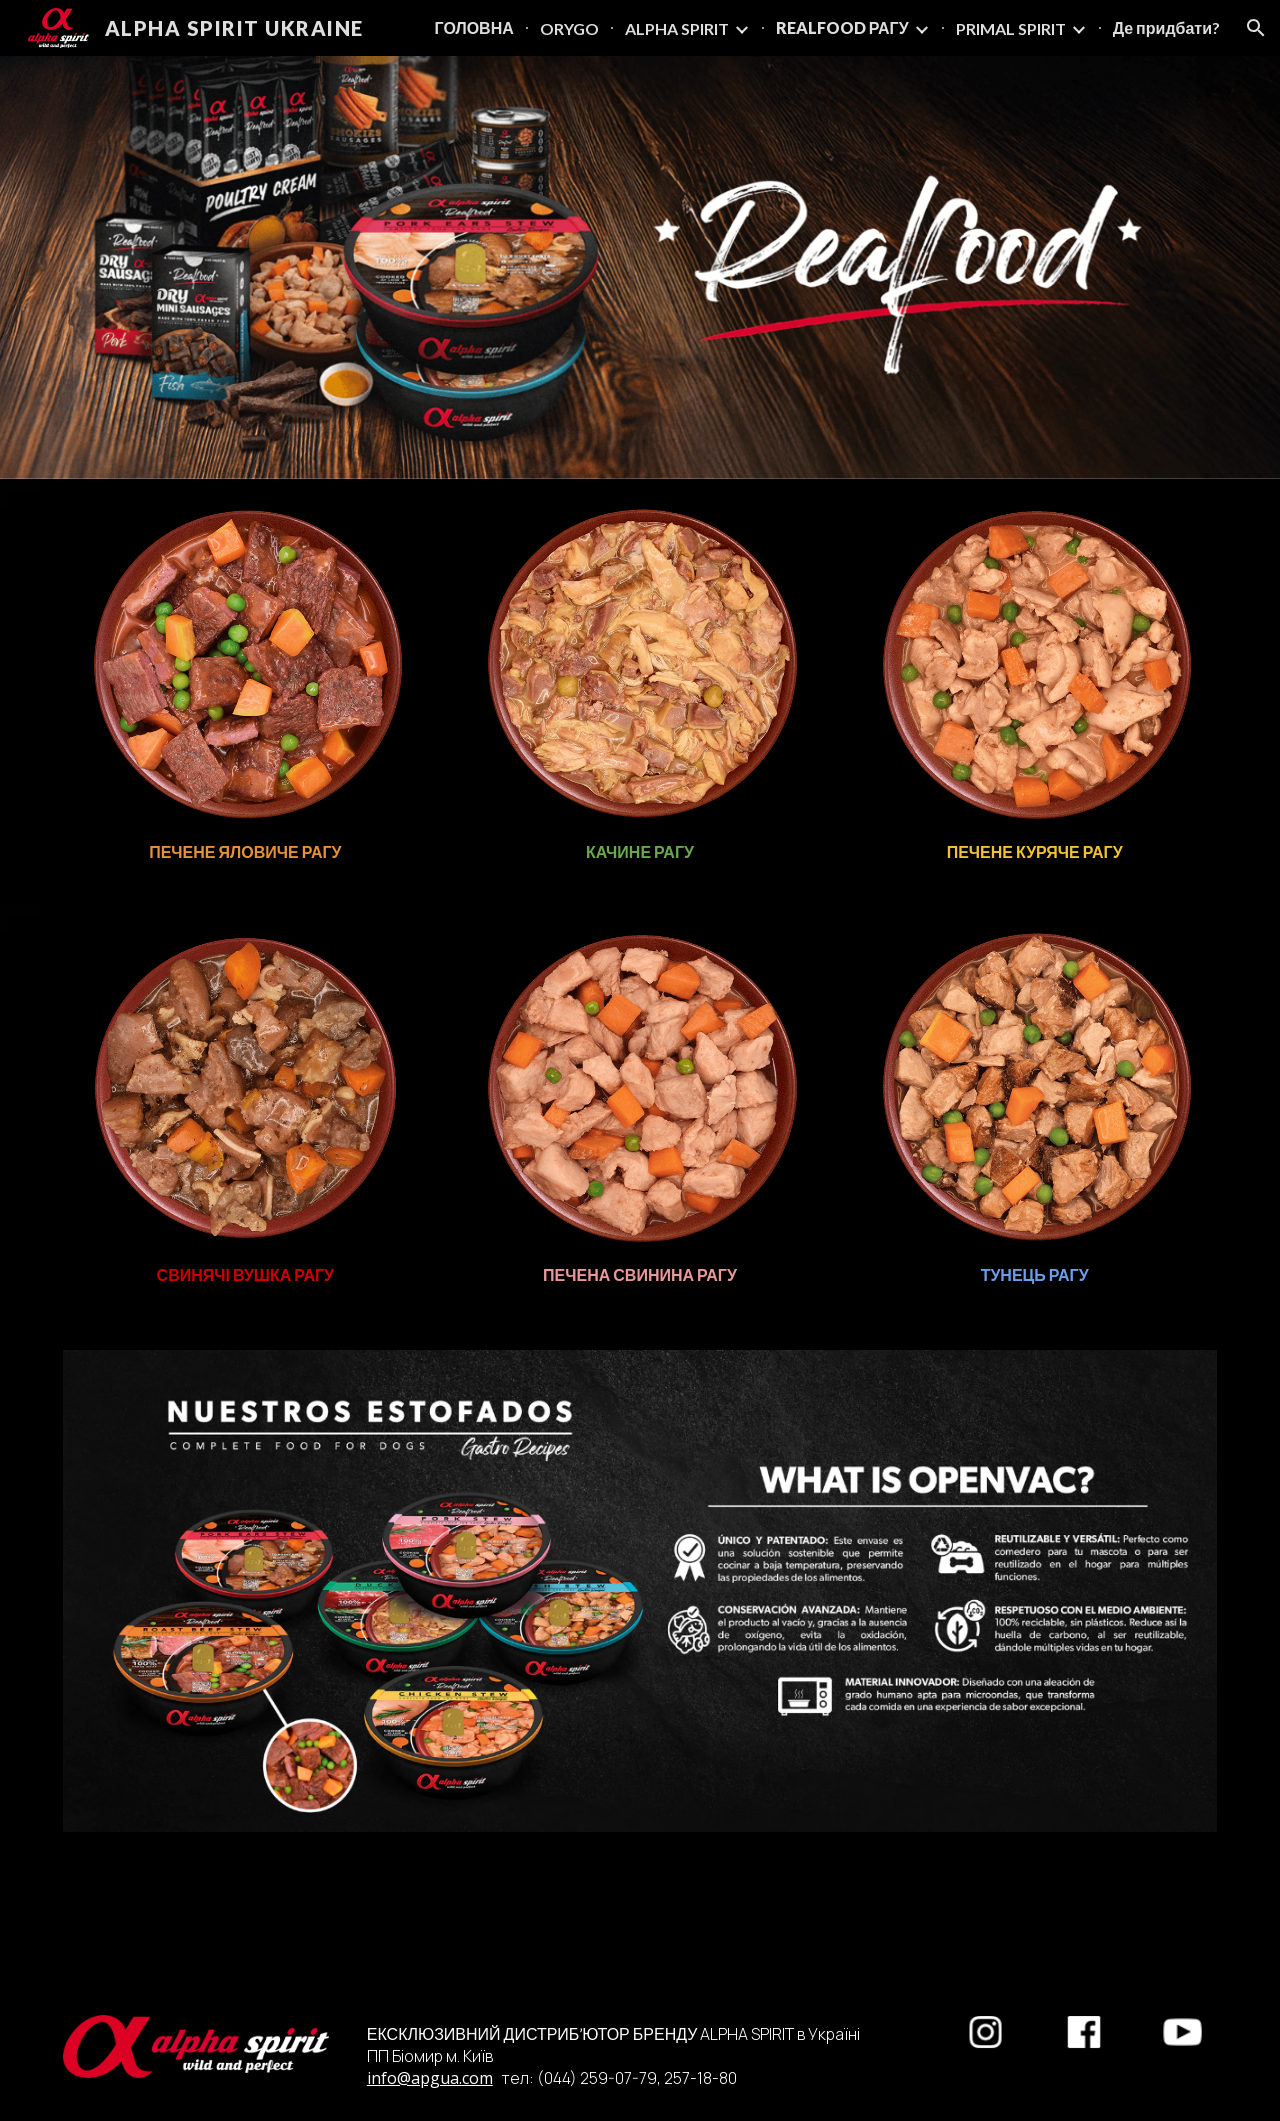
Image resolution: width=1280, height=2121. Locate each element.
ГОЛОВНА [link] (474, 27)
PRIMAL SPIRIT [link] (1011, 28)
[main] (245, 852)
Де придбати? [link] (1166, 27)
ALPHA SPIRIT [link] (677, 28)
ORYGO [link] (569, 28)
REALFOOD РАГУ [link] (842, 27)
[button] (1256, 28)
